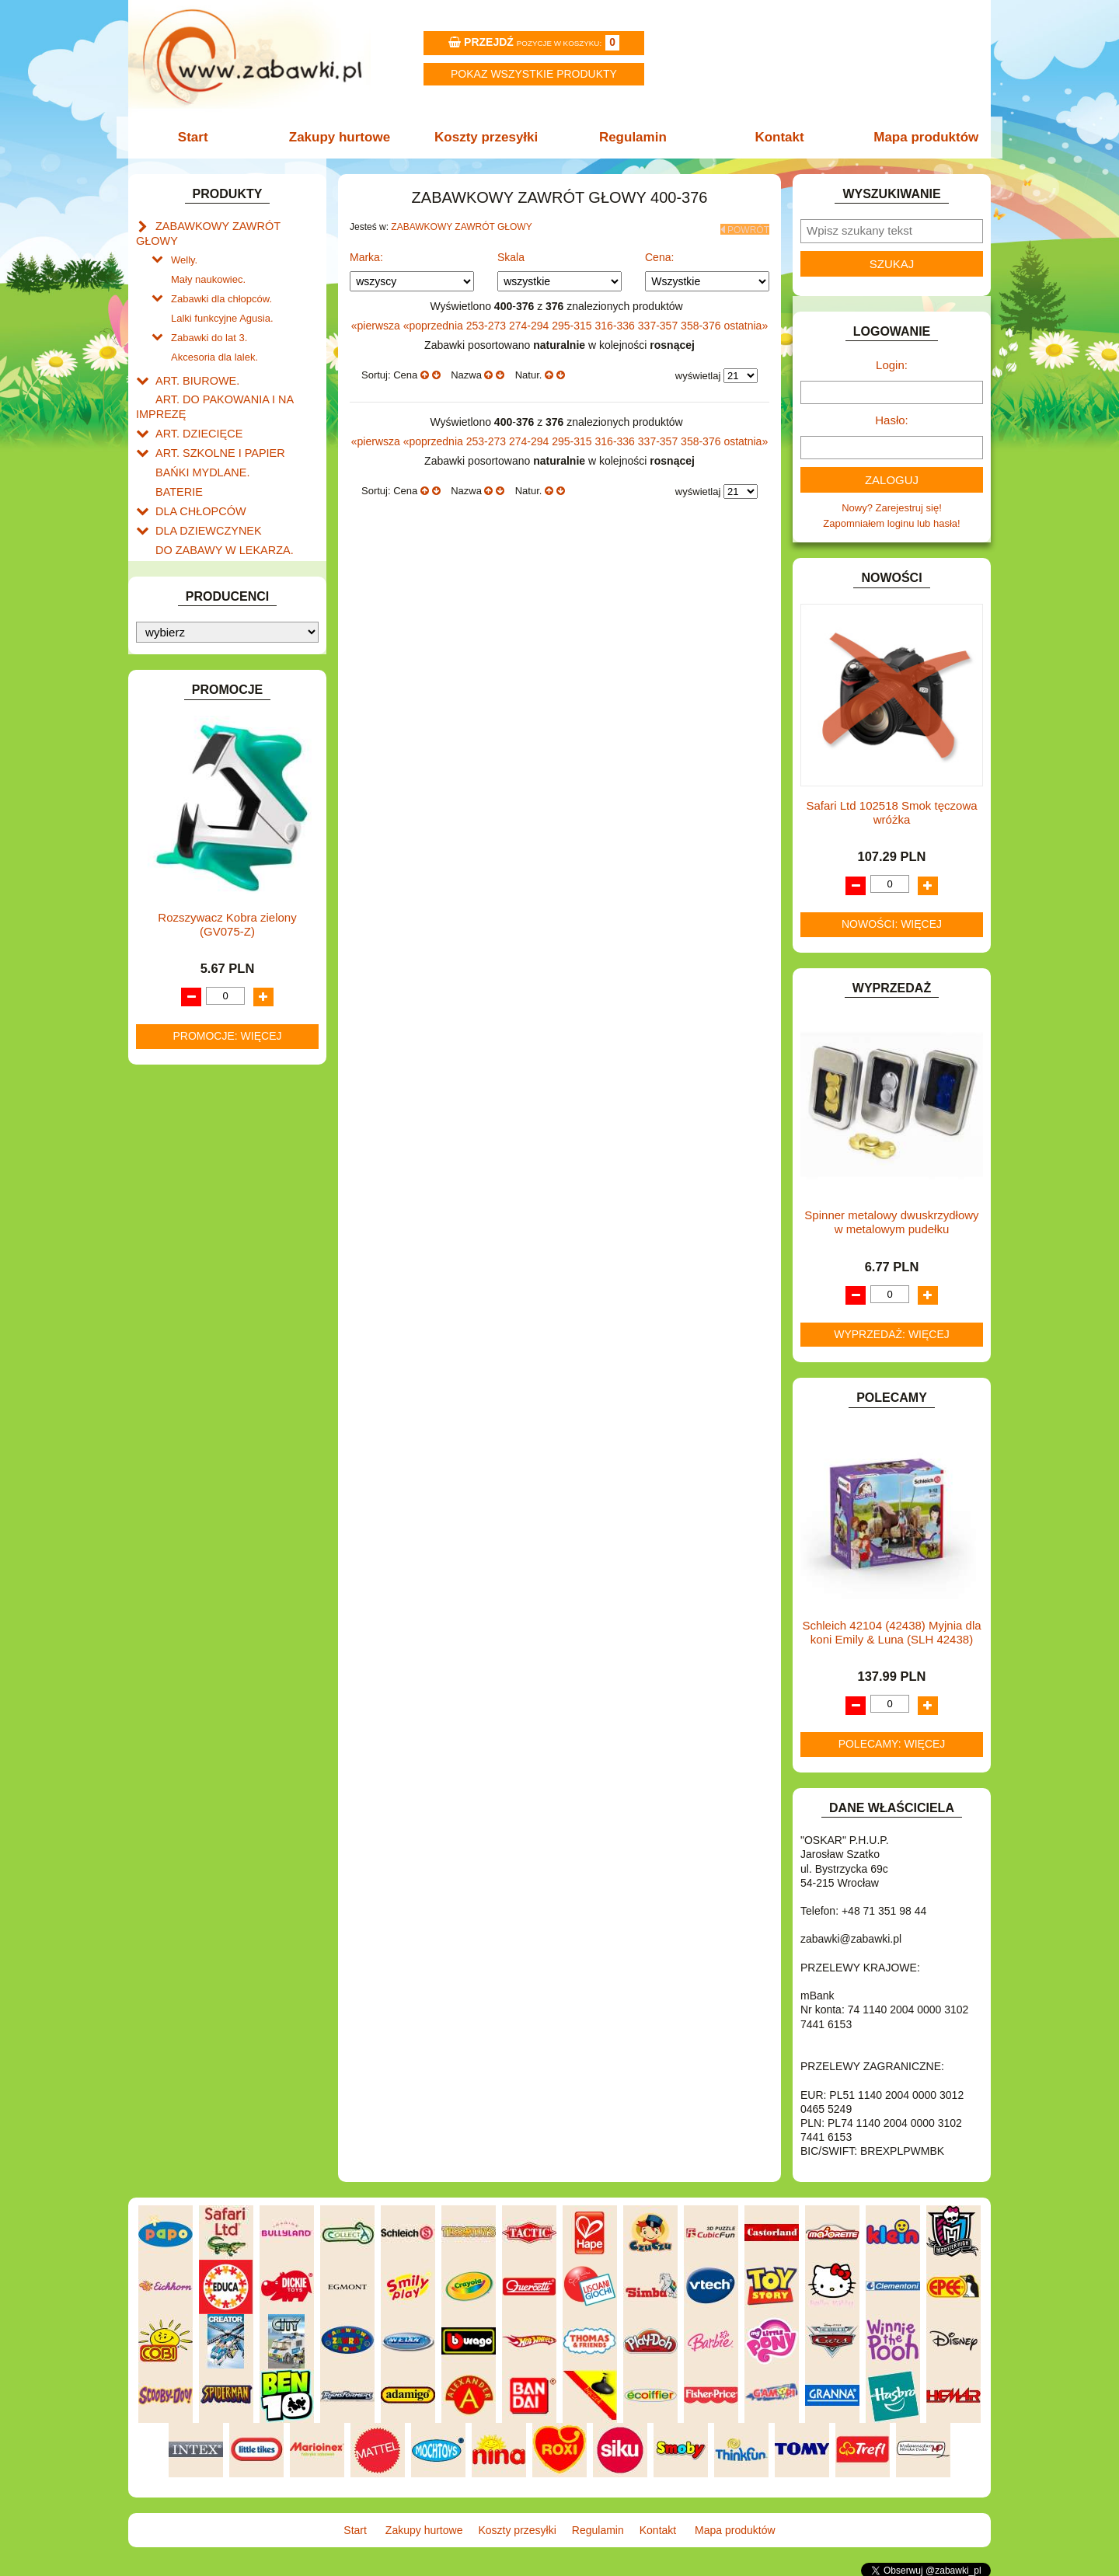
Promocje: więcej (227, 1567)
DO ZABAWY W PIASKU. (212, 544)
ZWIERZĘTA (184, 1051)
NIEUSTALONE (190, 1069)
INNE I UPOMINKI (196, 651)
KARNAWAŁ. (184, 717)
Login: (892, 364)
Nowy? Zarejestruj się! (892, 508)
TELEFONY (182, 980)
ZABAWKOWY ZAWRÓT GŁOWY (231, 225)
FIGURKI (176, 598)
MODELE (176, 838)
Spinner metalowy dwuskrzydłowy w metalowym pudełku (891, 1222)
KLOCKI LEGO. (190, 753)
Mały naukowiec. (208, 260)
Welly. (184, 242)
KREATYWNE (186, 771)
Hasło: (891, 420)
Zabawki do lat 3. (209, 313)
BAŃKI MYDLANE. (197, 438)
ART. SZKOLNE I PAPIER (213, 420)
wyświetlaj (698, 372)
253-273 (487, 321)
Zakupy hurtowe (343, 137)
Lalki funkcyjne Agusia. (222, 296)
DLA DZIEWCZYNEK (203, 491)
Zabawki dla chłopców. (221, 278)
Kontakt (775, 137)
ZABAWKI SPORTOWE (208, 1033)
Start (200, 137)
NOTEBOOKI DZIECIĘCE (213, 873)
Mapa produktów (918, 137)
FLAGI (170, 616)
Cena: (659, 252)
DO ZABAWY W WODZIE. (214, 580)
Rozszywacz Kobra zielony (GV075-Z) (227, 1455)
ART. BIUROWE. (193, 354)
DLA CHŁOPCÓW (196, 473)
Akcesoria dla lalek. (214, 331)
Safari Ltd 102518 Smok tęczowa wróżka (891, 812)
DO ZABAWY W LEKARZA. (217, 509)
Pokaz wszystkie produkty (534, 74)
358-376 (702, 321)
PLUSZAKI (179, 909)
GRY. (167, 634)
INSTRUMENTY (191, 669)
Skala (511, 252)
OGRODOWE (186, 891)
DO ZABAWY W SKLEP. (210, 562)
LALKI (169, 820)
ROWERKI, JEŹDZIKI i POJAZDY (231, 944)
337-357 (659, 321)
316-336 (616, 321)
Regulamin (631, 137)
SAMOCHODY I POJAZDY (216, 962)
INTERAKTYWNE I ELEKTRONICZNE (189, 693)
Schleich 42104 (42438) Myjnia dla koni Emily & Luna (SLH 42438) (891, 1632)
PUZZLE (174, 926)
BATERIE (176, 456)
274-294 (530, 321)
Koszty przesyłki (487, 137)
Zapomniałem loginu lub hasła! (891, 523)
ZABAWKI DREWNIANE (210, 1015)
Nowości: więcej (892, 924)
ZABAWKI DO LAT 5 (201, 998)
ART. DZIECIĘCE (194, 402)
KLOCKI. (175, 735)
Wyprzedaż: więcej (892, 1334)
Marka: (366, 252)
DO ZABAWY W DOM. (206, 527)
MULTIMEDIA (186, 855)
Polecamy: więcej (892, 1744)
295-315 (573, 321)
